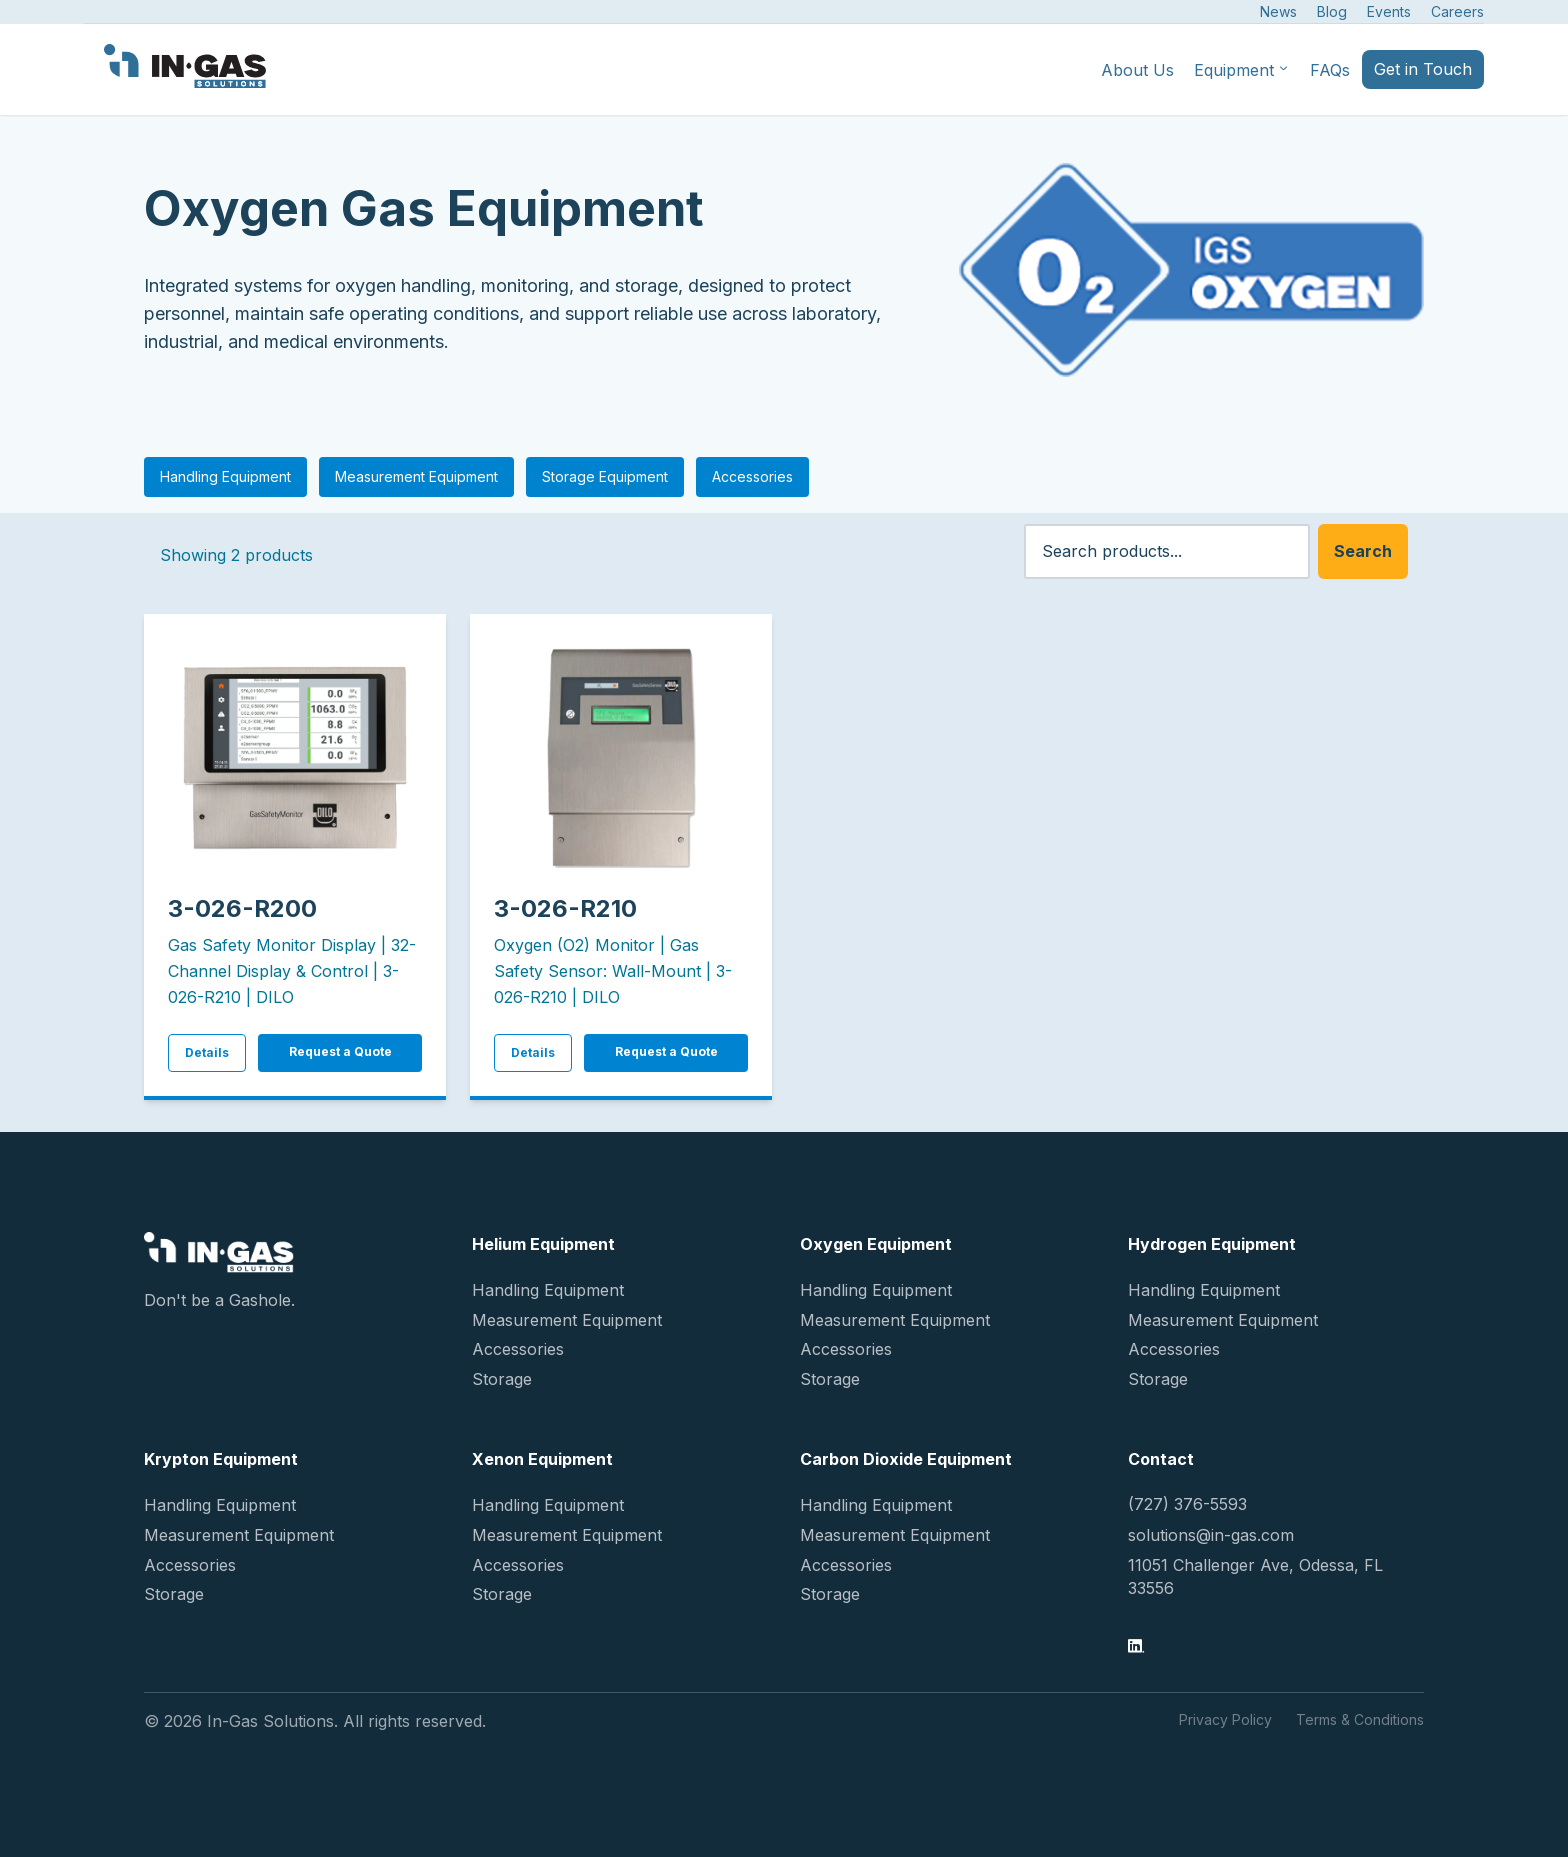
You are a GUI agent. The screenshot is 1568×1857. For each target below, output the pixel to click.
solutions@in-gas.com (1211, 1535)
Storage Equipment (605, 476)
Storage (502, 1379)
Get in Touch (1423, 69)
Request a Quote (340, 1051)
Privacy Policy (1225, 1719)
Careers (1457, 11)
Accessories (752, 476)
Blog (1332, 11)
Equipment (1242, 70)
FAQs (1330, 70)
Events (1389, 11)
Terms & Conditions (1360, 1719)
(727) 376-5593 (1187, 1504)
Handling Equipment (225, 476)
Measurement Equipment (416, 476)
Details (207, 1052)
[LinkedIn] (1136, 1648)
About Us (1137, 70)
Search (1363, 551)
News (1278, 11)
